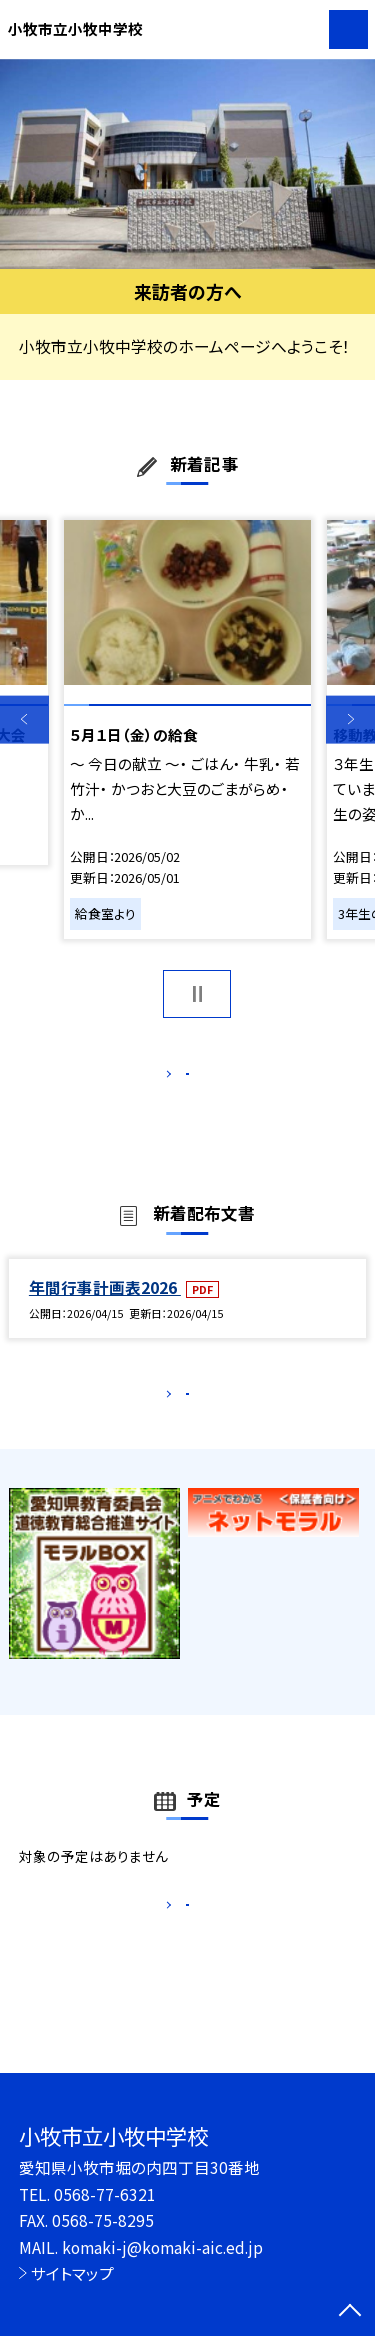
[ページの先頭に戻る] (350, 2312)
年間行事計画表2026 (105, 1308)
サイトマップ (72, 2273)
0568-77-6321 (105, 2194)
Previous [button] (24, 719)
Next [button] (350, 719)
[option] (187, 164)
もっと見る (177, 1078)
